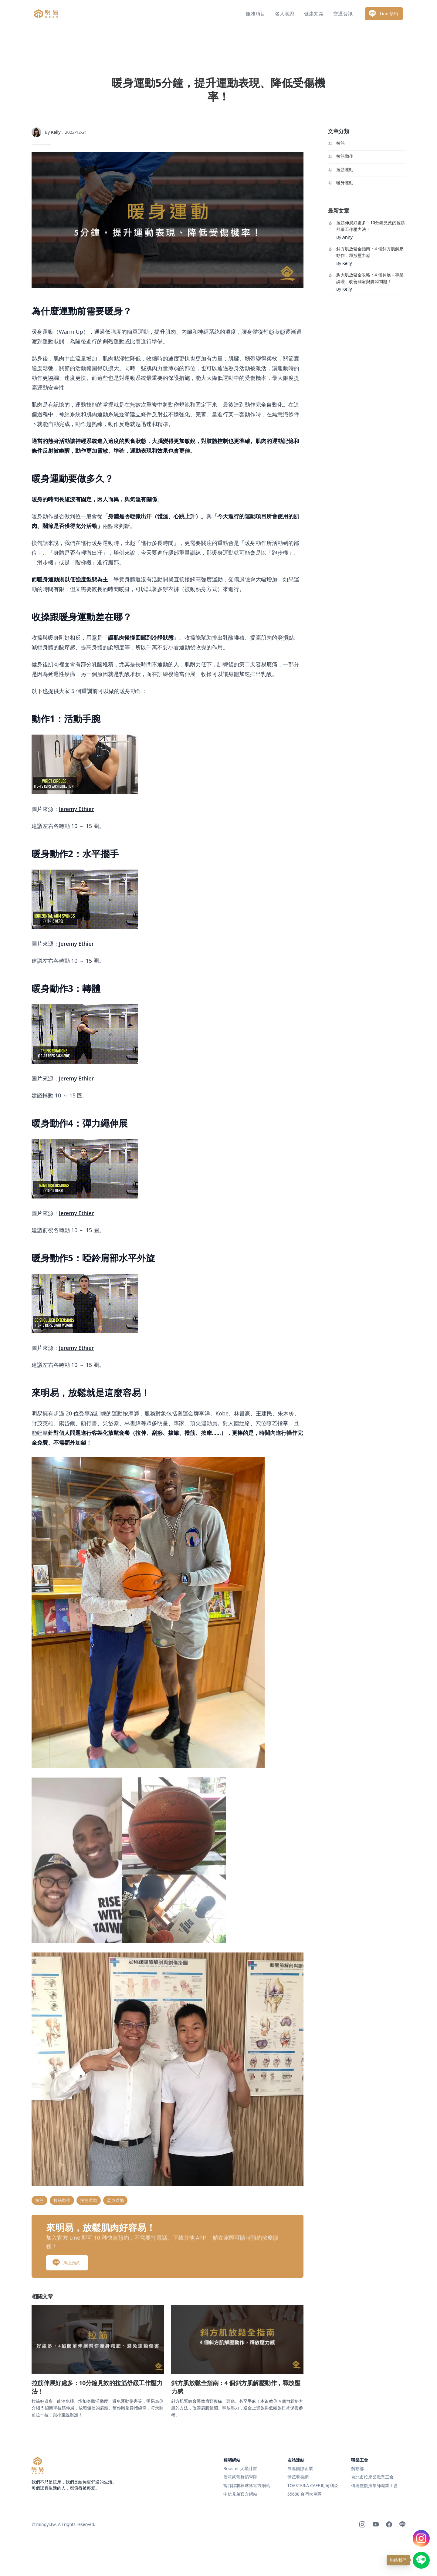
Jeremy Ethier (76, 809)
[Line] (402, 2524)
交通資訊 (343, 13)
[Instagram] (362, 2524)
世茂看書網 (298, 2477)
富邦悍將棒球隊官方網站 (246, 2485)
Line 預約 (383, 13)
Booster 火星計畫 (240, 2468)
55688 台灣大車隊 (304, 2494)
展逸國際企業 (300, 2468)
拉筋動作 (344, 156)
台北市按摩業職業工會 (372, 2477)
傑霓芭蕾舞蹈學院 (240, 2477)
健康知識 (314, 13)
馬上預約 (66, 2235)
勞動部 (357, 2468)
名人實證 (284, 13)
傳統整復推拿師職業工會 (374, 2485)
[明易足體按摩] (38, 2465)
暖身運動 (344, 182)
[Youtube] (376, 2524)
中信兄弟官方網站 (240, 2494)
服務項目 (255, 13)
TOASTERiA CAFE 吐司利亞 (312, 2485)
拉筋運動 (344, 169)
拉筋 (340, 143)
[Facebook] (389, 2524)
